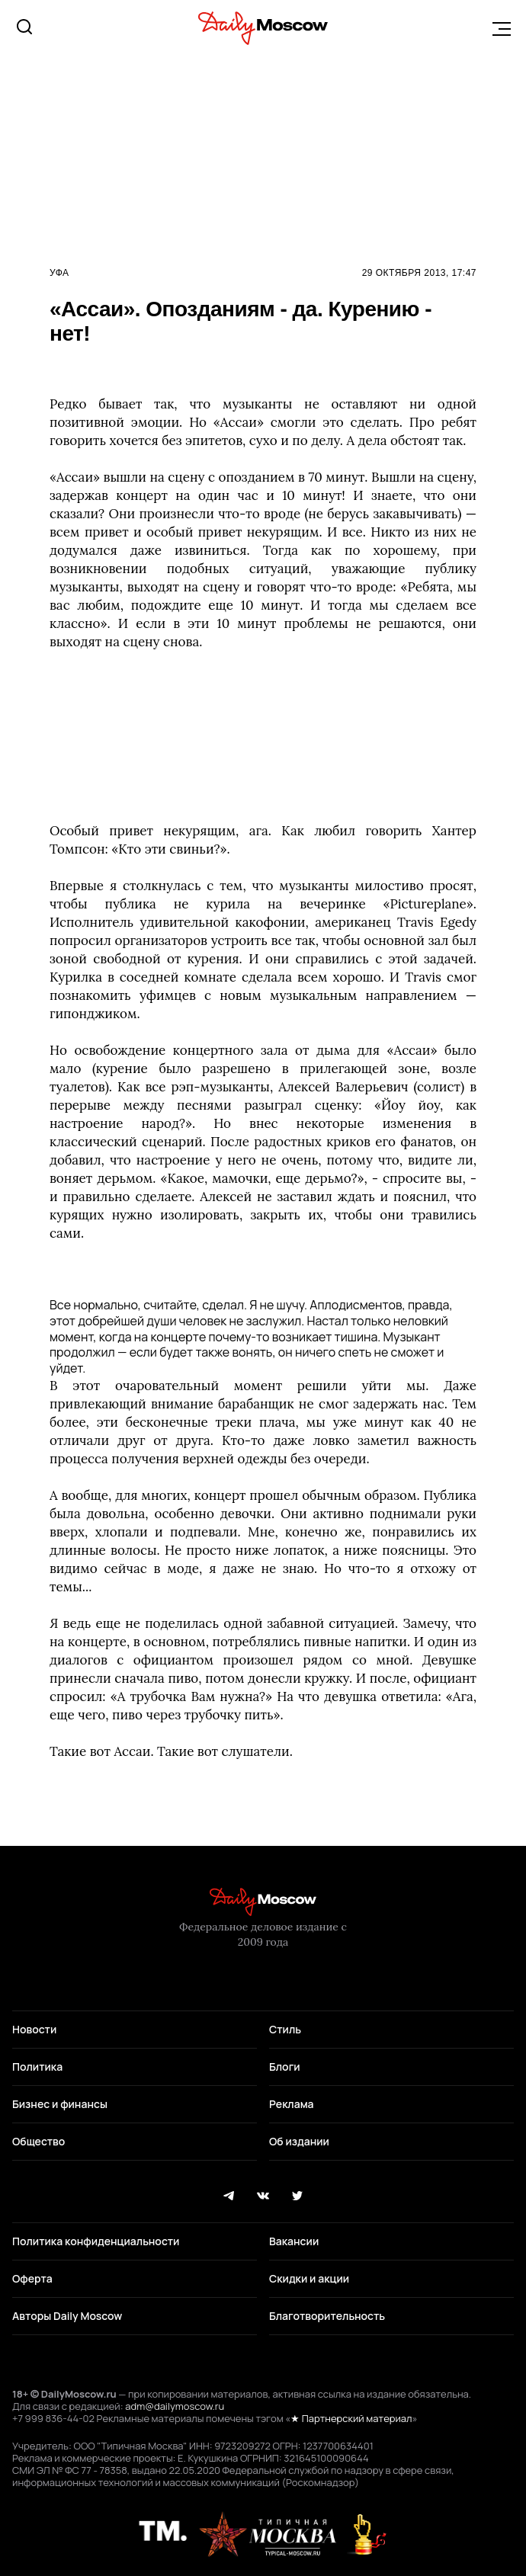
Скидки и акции (309, 2278)
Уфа (59, 273)
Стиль (285, 2029)
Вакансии (294, 2241)
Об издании (299, 2141)
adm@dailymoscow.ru (174, 2406)
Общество (38, 2141)
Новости (34, 2029)
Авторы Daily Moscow (67, 2315)
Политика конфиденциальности (95, 2241)
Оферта (32, 2278)
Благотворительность (327, 2315)
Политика (37, 2066)
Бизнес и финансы (59, 2104)
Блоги (284, 2066)
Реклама (291, 2104)
